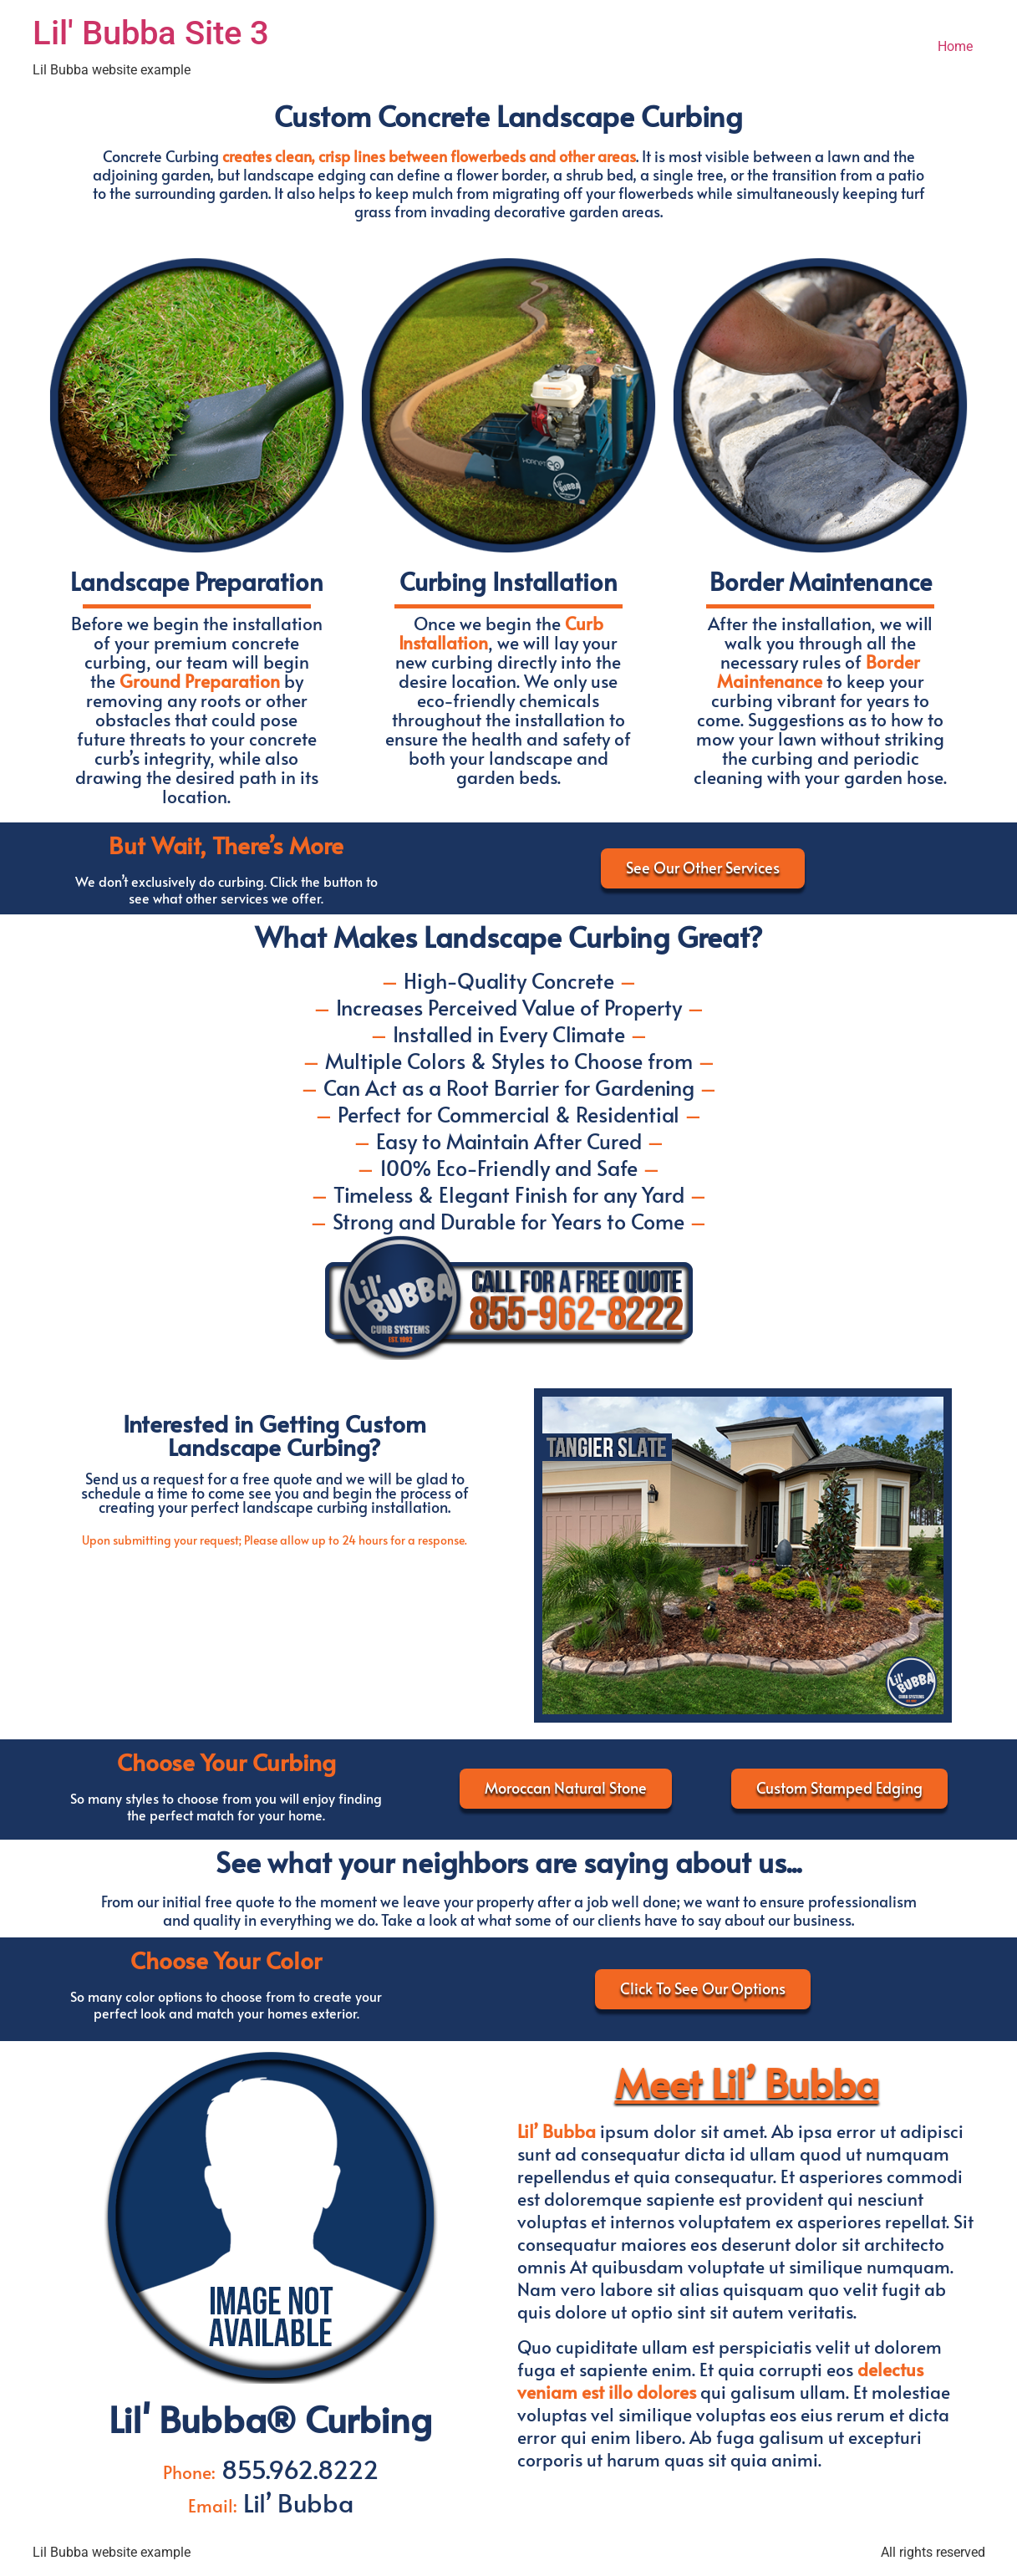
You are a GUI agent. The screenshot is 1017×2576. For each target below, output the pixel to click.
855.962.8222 (297, 2469)
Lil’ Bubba (295, 2502)
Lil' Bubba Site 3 (151, 33)
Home (955, 46)
